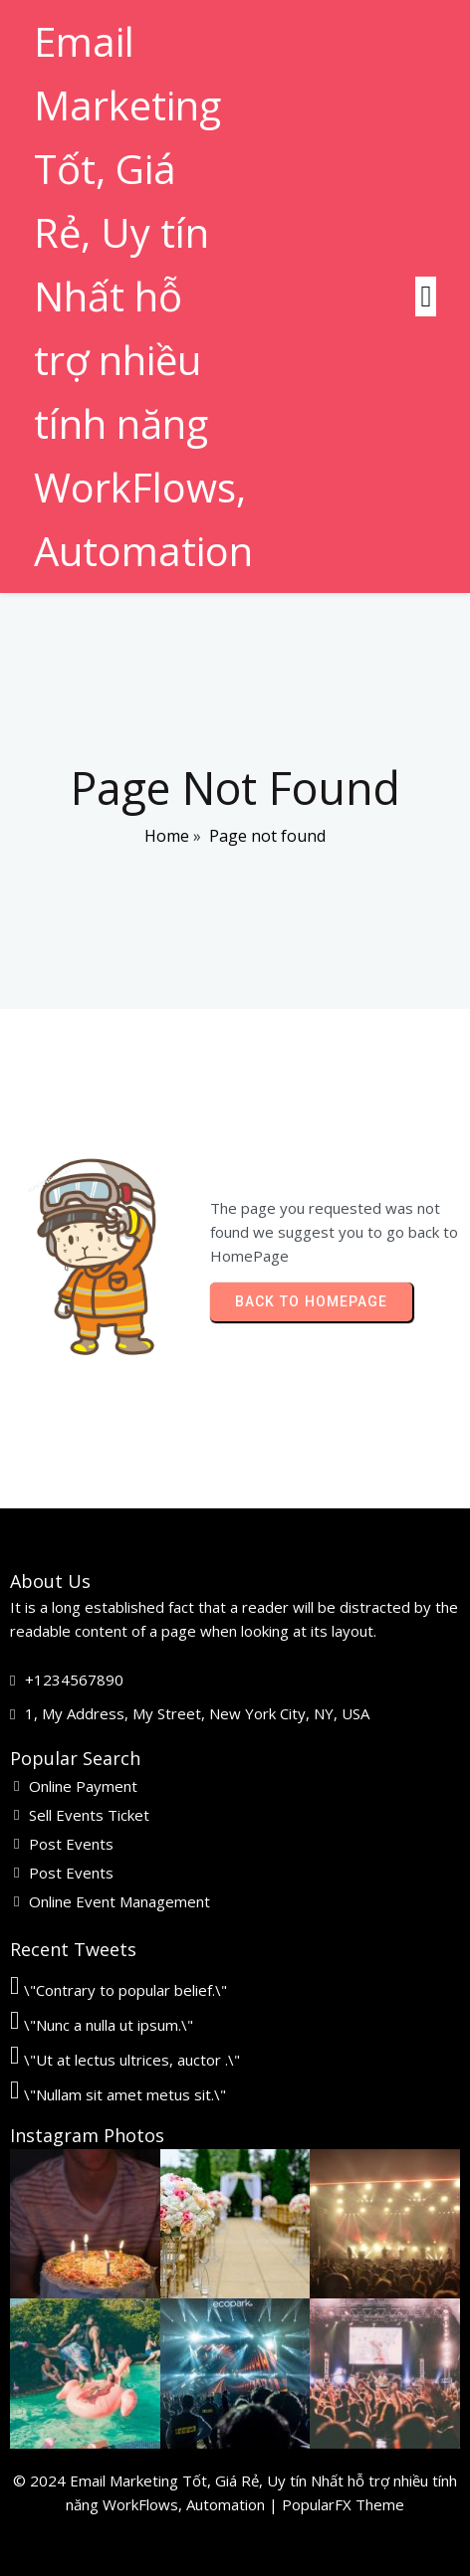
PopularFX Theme (343, 2504)
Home (166, 836)
